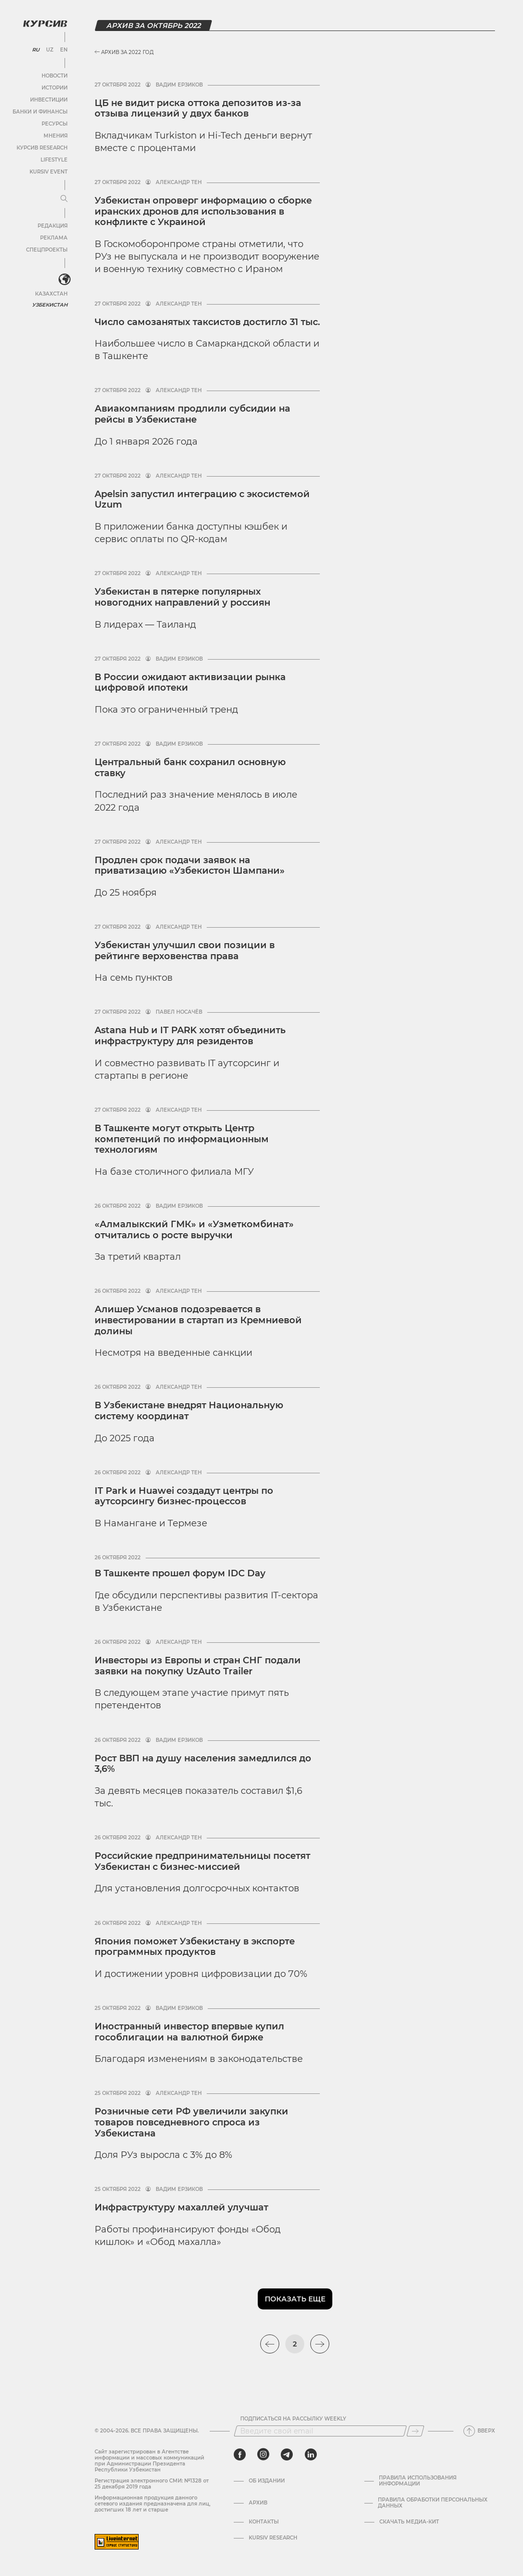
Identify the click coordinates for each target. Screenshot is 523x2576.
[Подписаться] (415, 2430)
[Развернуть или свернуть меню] (64, 199)
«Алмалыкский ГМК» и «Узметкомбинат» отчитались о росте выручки (194, 1230)
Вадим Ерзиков (179, 85)
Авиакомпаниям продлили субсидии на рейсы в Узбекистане (192, 414)
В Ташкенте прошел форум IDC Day (180, 1573)
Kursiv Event (49, 172)
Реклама (54, 238)
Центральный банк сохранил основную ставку (190, 768)
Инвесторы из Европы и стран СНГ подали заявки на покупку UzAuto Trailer (198, 1666)
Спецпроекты (47, 250)
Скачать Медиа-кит (409, 2522)
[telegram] (287, 2454)
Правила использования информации (417, 2481)
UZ (50, 50)
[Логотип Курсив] (45, 23)
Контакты (264, 2522)
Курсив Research (42, 148)
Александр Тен (179, 183)
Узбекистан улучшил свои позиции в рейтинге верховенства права (185, 951)
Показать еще (295, 2298)
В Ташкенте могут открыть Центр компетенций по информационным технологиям (182, 1139)
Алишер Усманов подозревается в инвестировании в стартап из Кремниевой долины (198, 1320)
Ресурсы (55, 124)
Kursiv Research (273, 2538)
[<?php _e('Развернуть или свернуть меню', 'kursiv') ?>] (65, 279)
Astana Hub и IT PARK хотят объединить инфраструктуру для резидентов (190, 1036)
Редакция (53, 226)
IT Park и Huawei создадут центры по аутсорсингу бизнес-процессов (184, 1496)
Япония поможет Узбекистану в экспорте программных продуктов (195, 1947)
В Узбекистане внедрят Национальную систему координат (189, 1411)
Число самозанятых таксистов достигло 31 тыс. (207, 322)
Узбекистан (50, 305)
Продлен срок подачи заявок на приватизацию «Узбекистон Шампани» (191, 866)
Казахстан (51, 294)
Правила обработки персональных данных (432, 2503)
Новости (55, 76)
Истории (55, 88)
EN (64, 50)
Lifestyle (54, 160)
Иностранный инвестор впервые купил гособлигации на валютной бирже (189, 2032)
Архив (258, 2503)
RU (36, 50)
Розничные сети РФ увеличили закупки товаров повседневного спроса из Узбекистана (191, 2122)
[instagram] (263, 2454)
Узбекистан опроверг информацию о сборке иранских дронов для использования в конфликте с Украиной (203, 211)
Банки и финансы (40, 112)
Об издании (267, 2481)
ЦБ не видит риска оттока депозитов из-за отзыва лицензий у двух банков (198, 109)
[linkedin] (310, 2454)
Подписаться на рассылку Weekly (293, 2419)
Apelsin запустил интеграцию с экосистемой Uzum (202, 500)
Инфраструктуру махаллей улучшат (181, 2207)
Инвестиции (49, 100)
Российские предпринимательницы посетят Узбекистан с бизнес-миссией (202, 1861)
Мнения (56, 136)
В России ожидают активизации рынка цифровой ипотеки (190, 683)
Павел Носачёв (179, 1012)
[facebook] (240, 2454)
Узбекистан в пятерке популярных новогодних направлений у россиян (182, 597)
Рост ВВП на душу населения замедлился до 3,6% (203, 1764)
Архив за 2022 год (124, 52)
